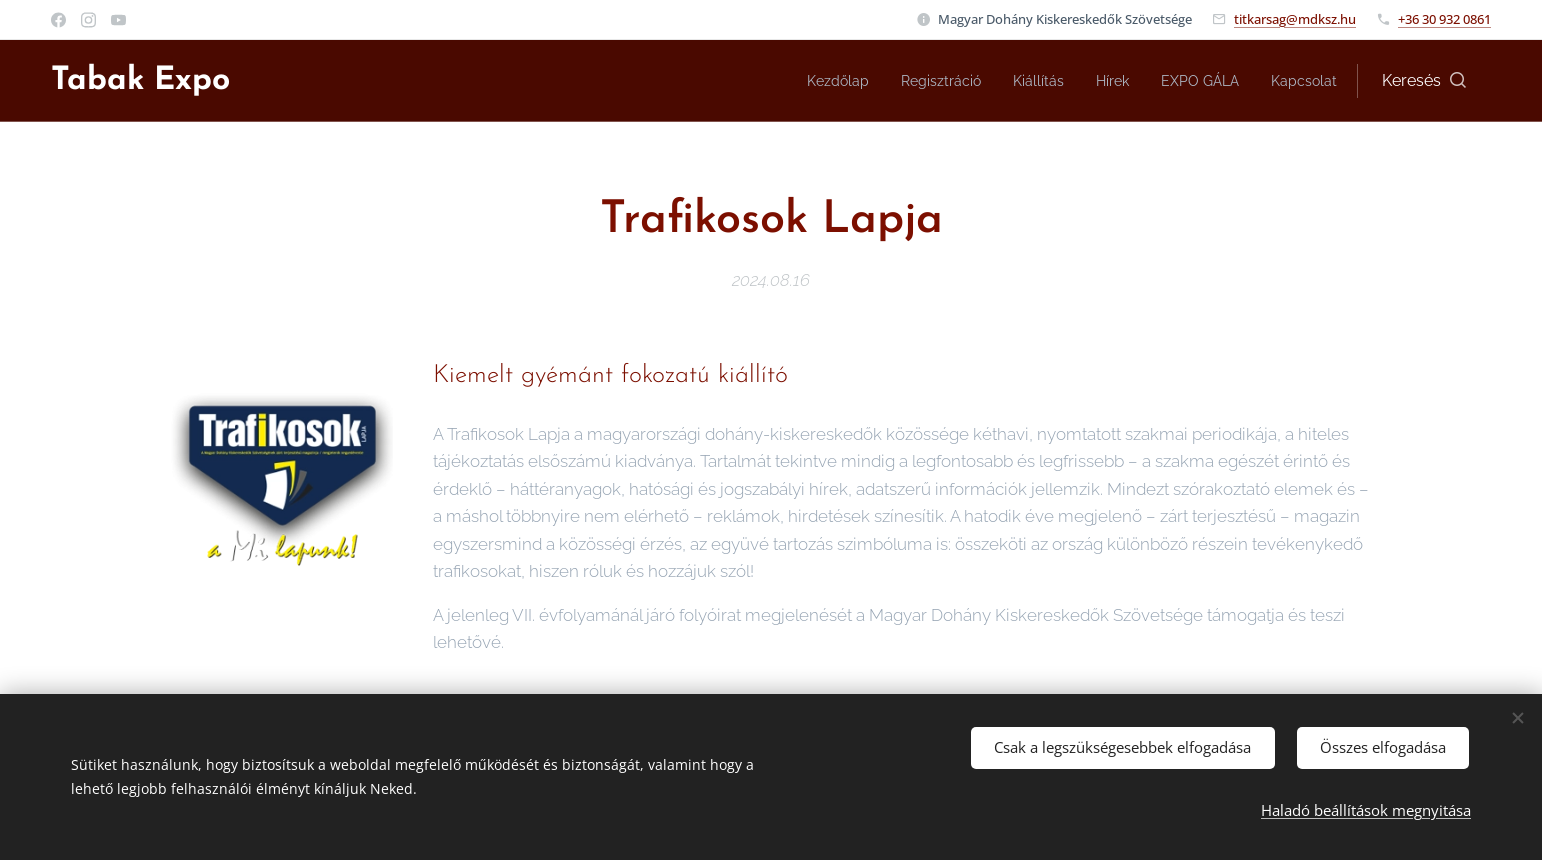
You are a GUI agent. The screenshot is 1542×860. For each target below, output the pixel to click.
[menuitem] (802, 81)
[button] (1424, 81)
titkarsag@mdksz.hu (1295, 19)
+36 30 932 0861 (1444, 19)
